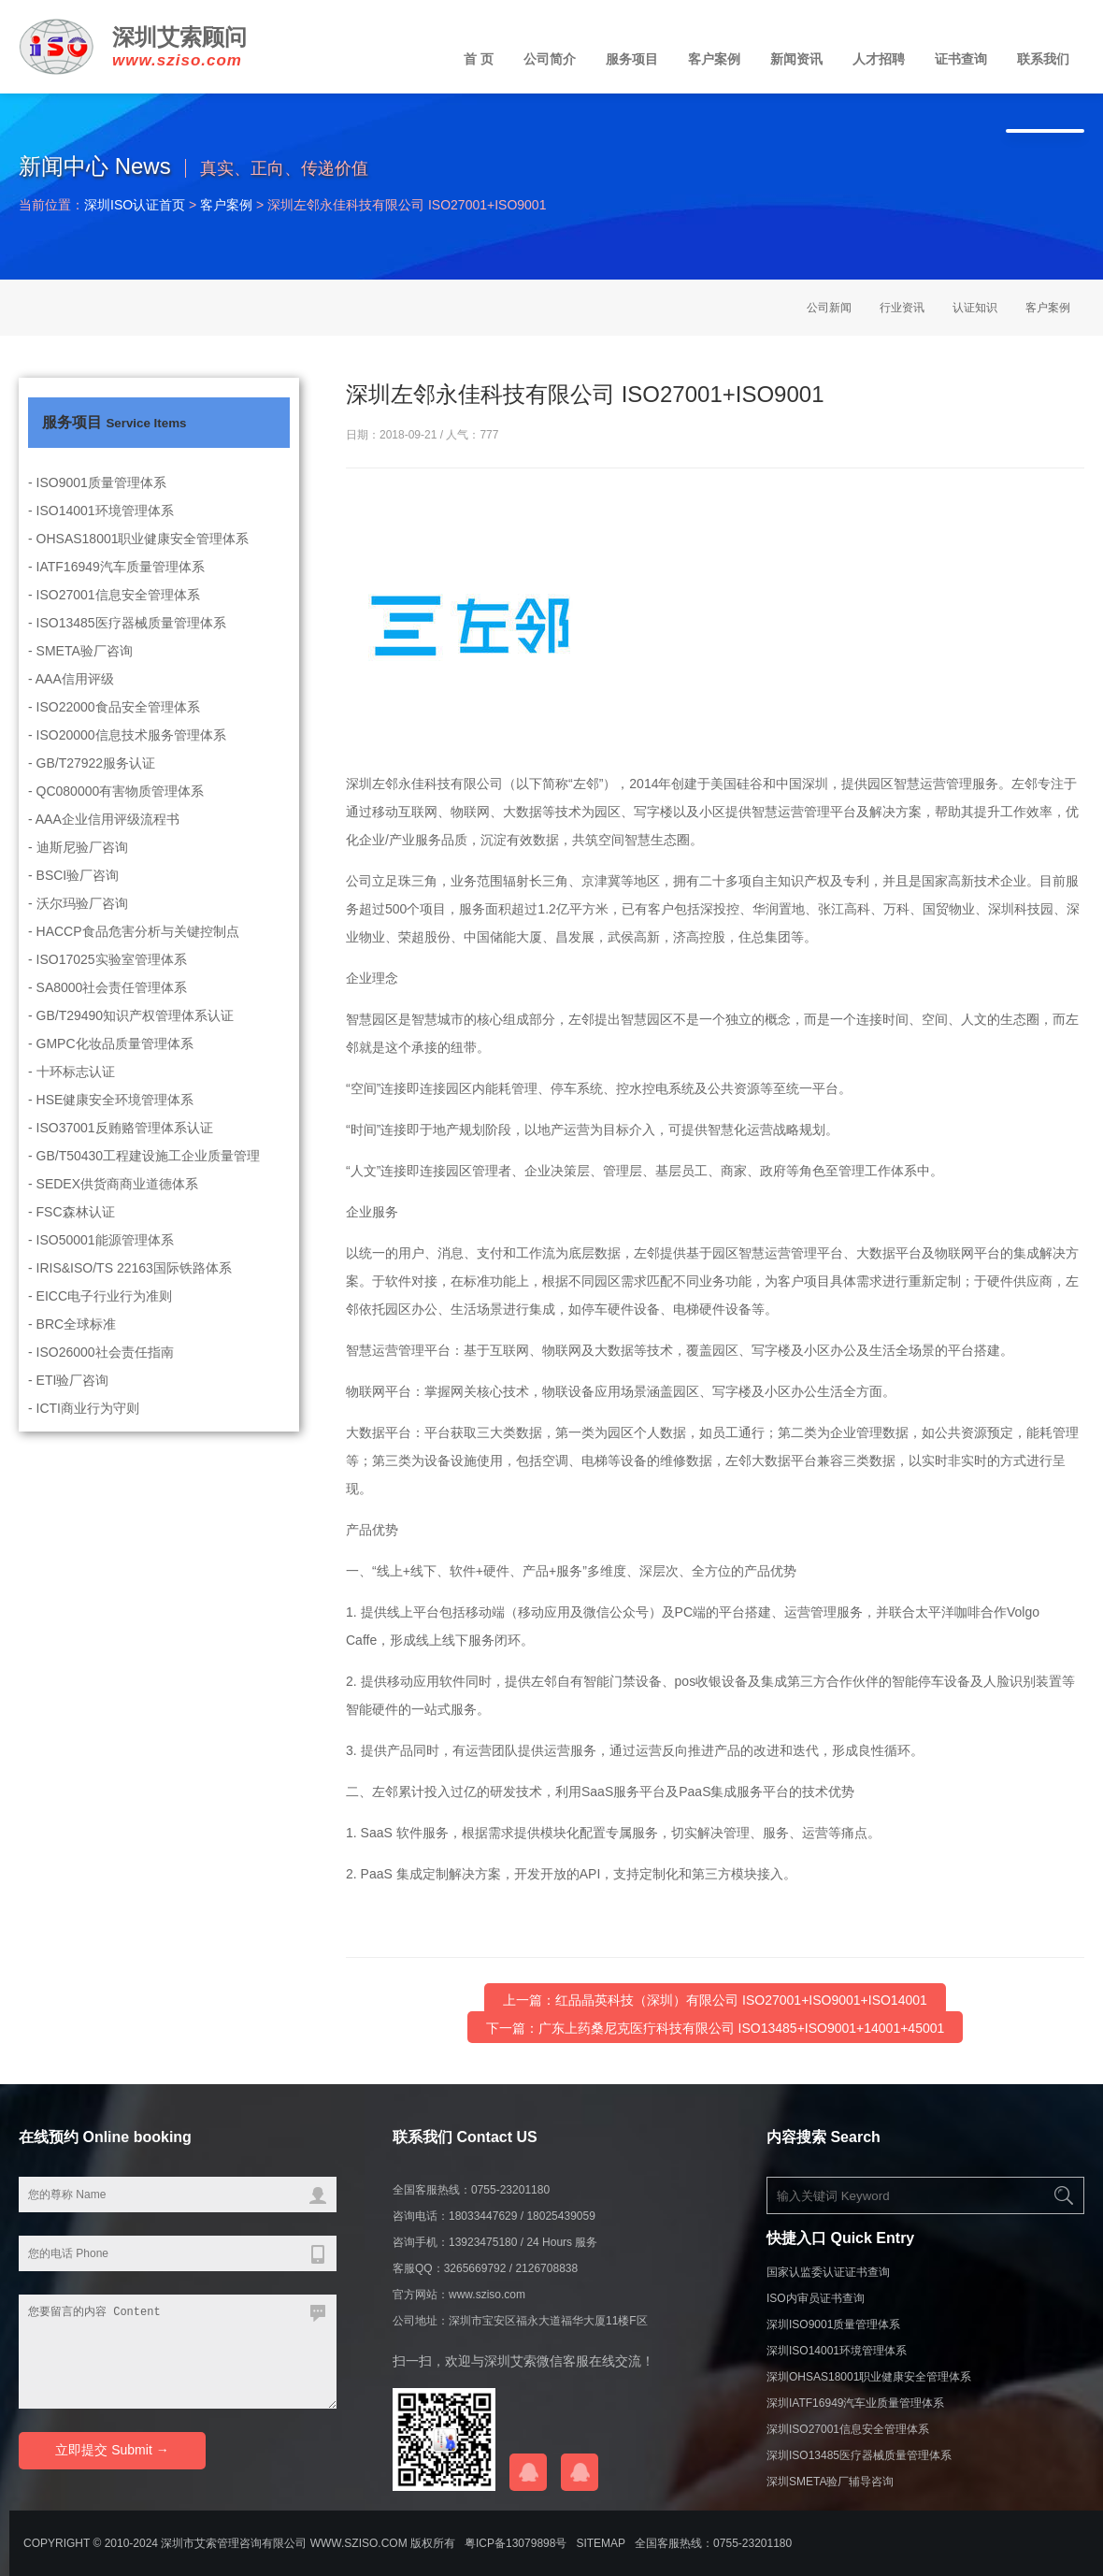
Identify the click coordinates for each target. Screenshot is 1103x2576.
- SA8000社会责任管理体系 (107, 1006)
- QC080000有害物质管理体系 (116, 809)
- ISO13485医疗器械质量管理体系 (127, 641)
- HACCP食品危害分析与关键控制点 (133, 950)
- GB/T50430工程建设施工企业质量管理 (144, 1174)
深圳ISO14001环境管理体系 (836, 2350)
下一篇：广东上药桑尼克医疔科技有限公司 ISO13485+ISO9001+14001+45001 (715, 2029)
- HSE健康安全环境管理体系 (110, 1118)
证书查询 (961, 58)
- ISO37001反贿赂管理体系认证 (120, 1146)
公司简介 (549, 58)
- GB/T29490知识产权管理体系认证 (131, 1034)
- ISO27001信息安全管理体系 (114, 613)
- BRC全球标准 (72, 1342)
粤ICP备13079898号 (515, 2543)
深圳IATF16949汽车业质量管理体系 (855, 2403)
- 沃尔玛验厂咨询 (78, 921)
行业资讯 (902, 307)
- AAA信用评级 (71, 697)
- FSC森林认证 (71, 1230)
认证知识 (975, 307)
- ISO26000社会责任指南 (101, 1370)
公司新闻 (829, 307)
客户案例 (714, 58)
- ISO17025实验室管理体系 (107, 978)
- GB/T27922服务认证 (91, 781)
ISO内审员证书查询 (815, 2298)
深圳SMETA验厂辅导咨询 (830, 2481)
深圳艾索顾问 (179, 37)
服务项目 (632, 58)
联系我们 (1043, 58)
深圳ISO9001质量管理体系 (833, 2324)
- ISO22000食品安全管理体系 (114, 725)
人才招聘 (878, 58)
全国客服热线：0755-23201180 (713, 2543)
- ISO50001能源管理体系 (101, 1258)
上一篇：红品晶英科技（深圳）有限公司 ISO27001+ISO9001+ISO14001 (715, 2000)
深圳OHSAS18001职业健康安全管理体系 (868, 2376)
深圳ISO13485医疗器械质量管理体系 (859, 2455)
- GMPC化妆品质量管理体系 (110, 1062)
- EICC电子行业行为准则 (100, 1314)
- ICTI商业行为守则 (83, 1426)
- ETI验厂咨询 (68, 1398)
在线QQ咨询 (528, 2472)
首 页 (479, 58)
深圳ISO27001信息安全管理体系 (847, 2429)
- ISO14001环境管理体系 (101, 529)
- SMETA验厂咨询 (80, 669)
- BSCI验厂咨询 (73, 893)
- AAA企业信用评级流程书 (103, 837)
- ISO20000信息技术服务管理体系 (127, 753)
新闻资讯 (796, 58)
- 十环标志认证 (71, 1090)
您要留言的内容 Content (178, 2352)
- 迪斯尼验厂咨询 (78, 865)
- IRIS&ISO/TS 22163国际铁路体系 (130, 1286)
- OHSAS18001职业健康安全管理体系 (139, 557)
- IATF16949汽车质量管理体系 (116, 585)
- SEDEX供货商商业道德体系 (113, 1202)
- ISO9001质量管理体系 (97, 501)
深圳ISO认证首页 (134, 204)
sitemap (600, 2543)
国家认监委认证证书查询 (828, 2272)
